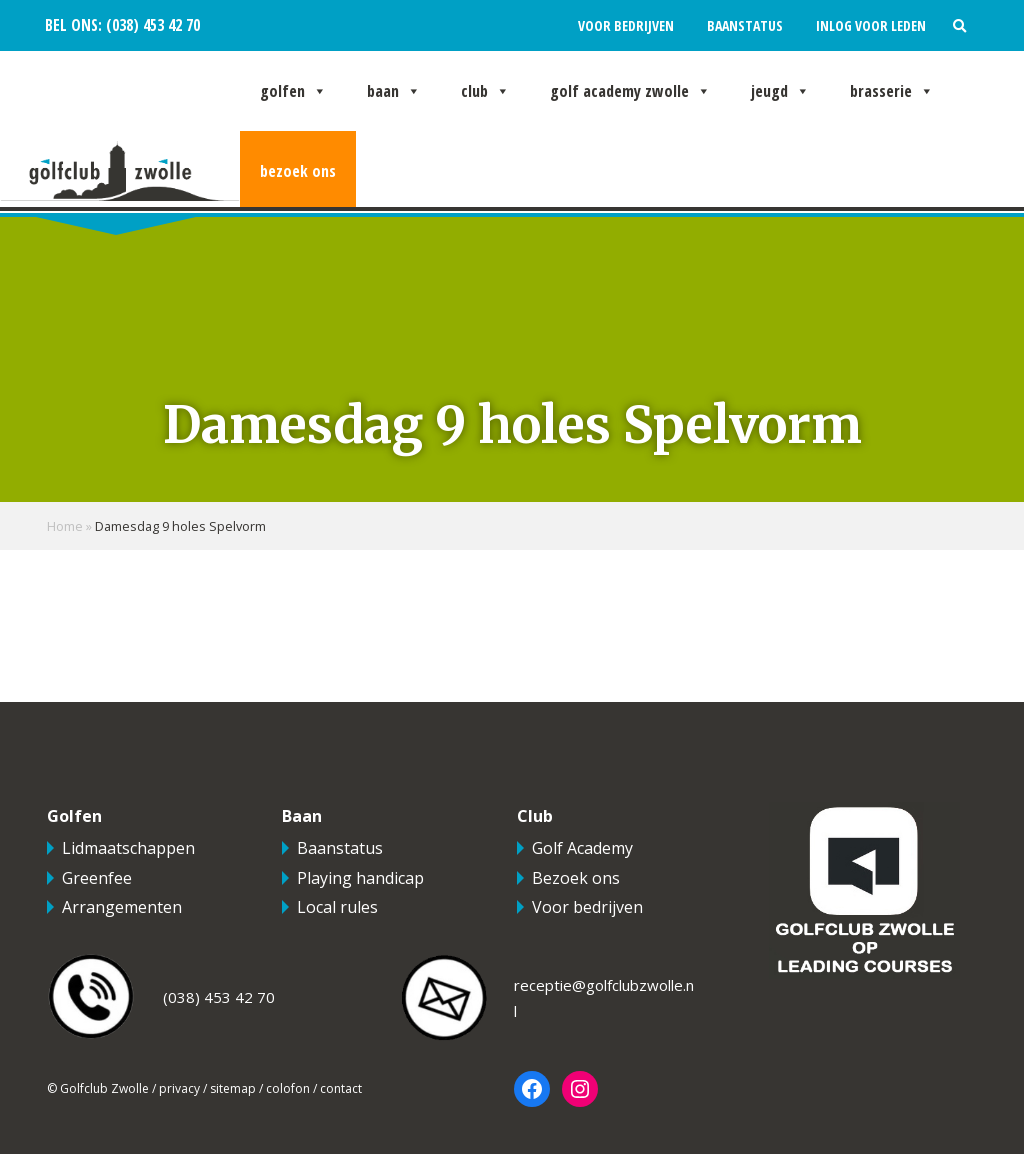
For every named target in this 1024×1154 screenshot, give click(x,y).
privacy (179, 1088)
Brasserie (892, 91)
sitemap (233, 1088)
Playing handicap (360, 878)
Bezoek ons (298, 171)
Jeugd (780, 91)
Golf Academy (582, 848)
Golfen (293, 91)
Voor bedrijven (626, 25)
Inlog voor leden (871, 25)
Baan (394, 91)
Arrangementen (122, 907)
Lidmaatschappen (128, 848)
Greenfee (97, 878)
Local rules (337, 907)
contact (341, 1088)
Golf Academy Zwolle (630, 91)
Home (65, 526)
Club (485, 91)
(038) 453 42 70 (151, 25)
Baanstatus (745, 25)
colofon (288, 1088)
